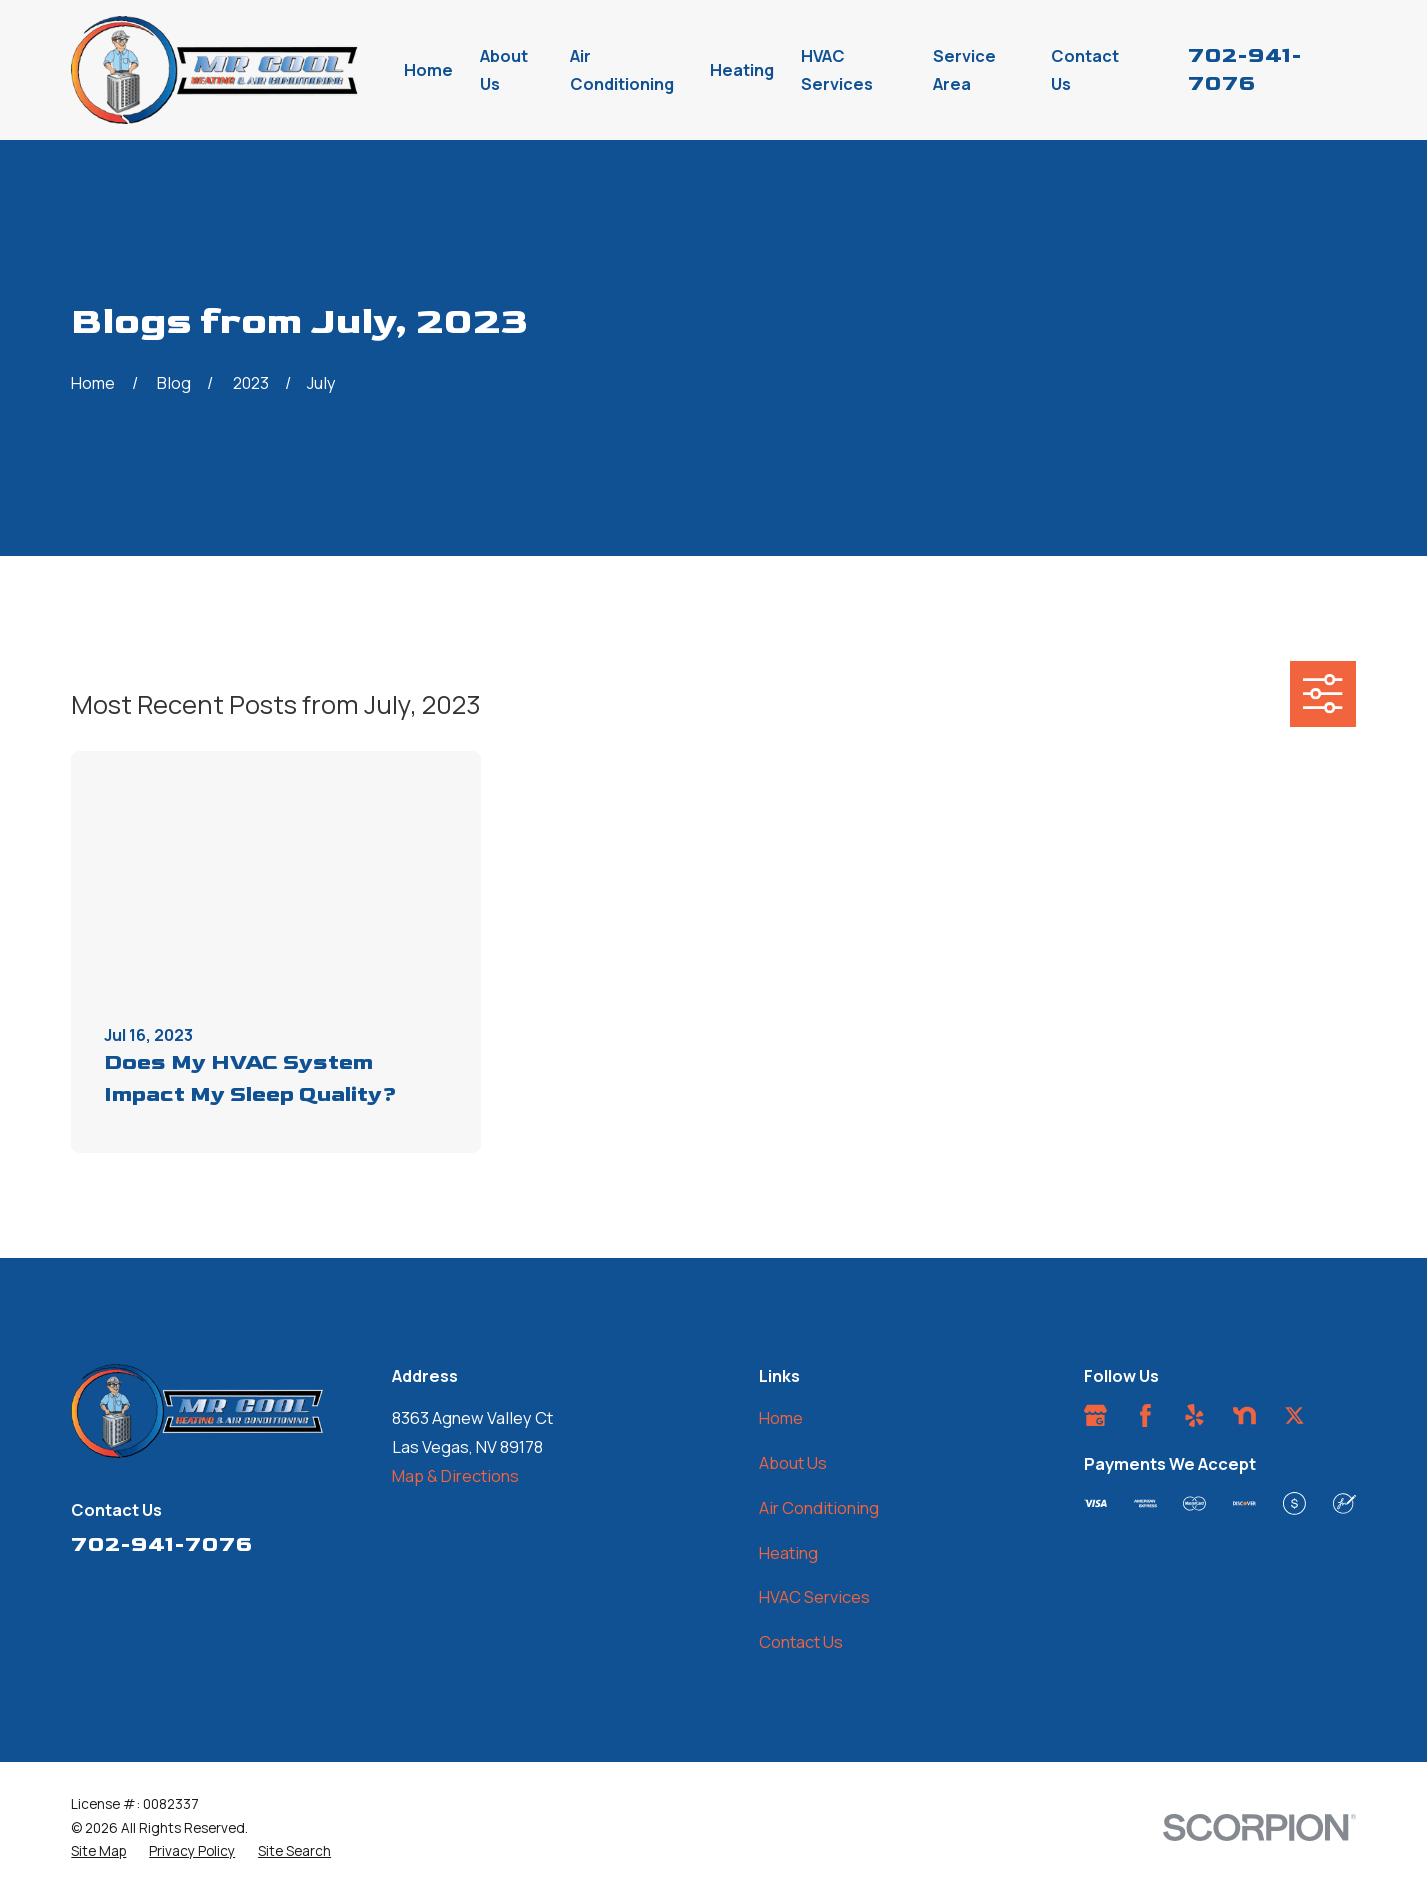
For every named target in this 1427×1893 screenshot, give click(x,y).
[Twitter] (1294, 1415)
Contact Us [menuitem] (1085, 70)
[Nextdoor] (1244, 1415)
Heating (788, 1553)
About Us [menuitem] (504, 70)
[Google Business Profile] (1095, 1415)
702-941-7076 (161, 1544)
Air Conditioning (819, 1508)
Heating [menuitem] (742, 70)
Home (781, 1418)
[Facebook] (1145, 1415)
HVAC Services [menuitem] (837, 70)
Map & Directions (455, 1476)
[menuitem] (98, 1851)
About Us (793, 1463)
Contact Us (801, 1642)
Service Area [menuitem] (964, 70)
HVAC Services (814, 1597)
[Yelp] (1194, 1415)
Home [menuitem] (428, 70)
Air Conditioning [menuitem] (622, 70)
